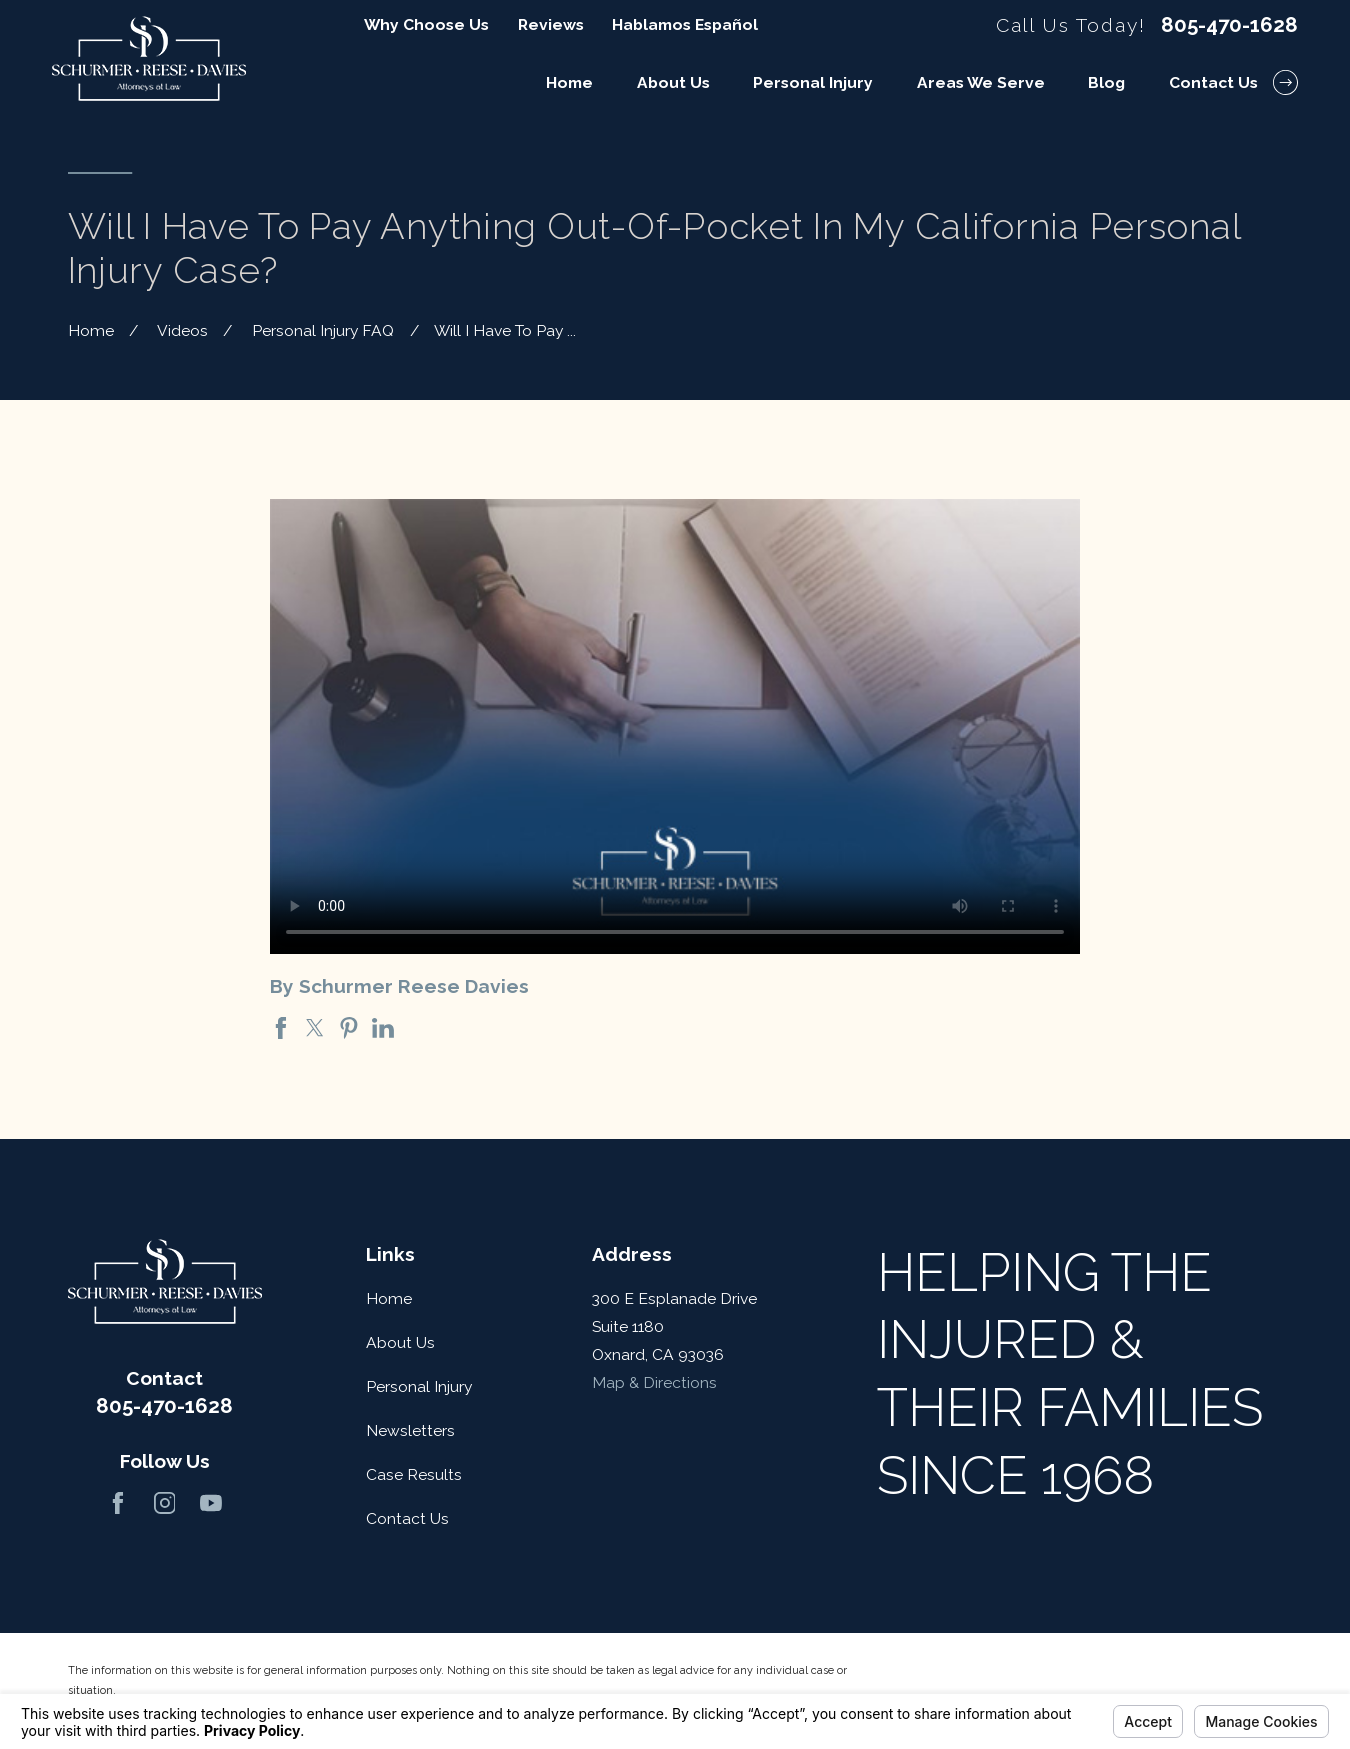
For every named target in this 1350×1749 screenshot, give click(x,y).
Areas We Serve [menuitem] (981, 82)
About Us (400, 1342)
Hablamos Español (685, 24)
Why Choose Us (426, 24)
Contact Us (407, 1518)
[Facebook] (118, 1503)
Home (389, 1298)
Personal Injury (419, 1386)
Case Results (414, 1474)
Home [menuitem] (569, 82)
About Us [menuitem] (673, 82)
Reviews (551, 24)
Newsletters (410, 1430)
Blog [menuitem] (1106, 82)
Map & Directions (654, 1382)
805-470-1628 (1229, 25)
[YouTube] (211, 1503)
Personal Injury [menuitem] (813, 82)
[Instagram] (165, 1503)
